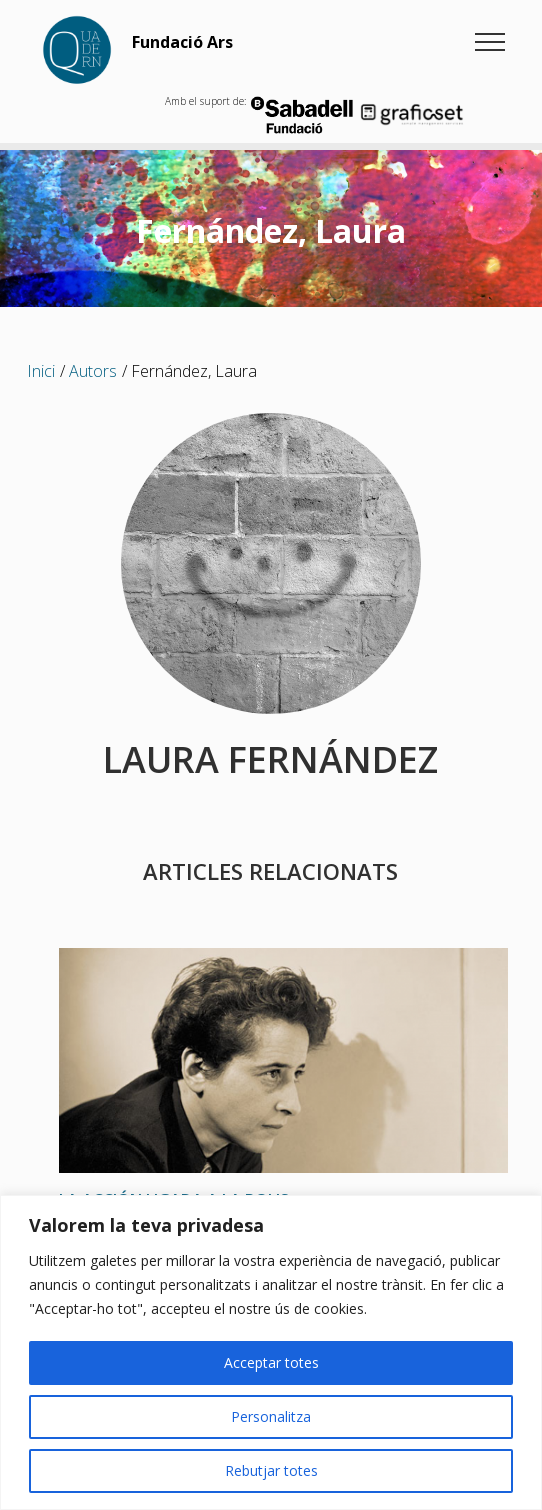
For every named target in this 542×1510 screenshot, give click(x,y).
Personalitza (271, 1416)
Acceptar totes (271, 1362)
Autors (93, 371)
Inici (41, 371)
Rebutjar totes (271, 1470)
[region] (271, 1352)
